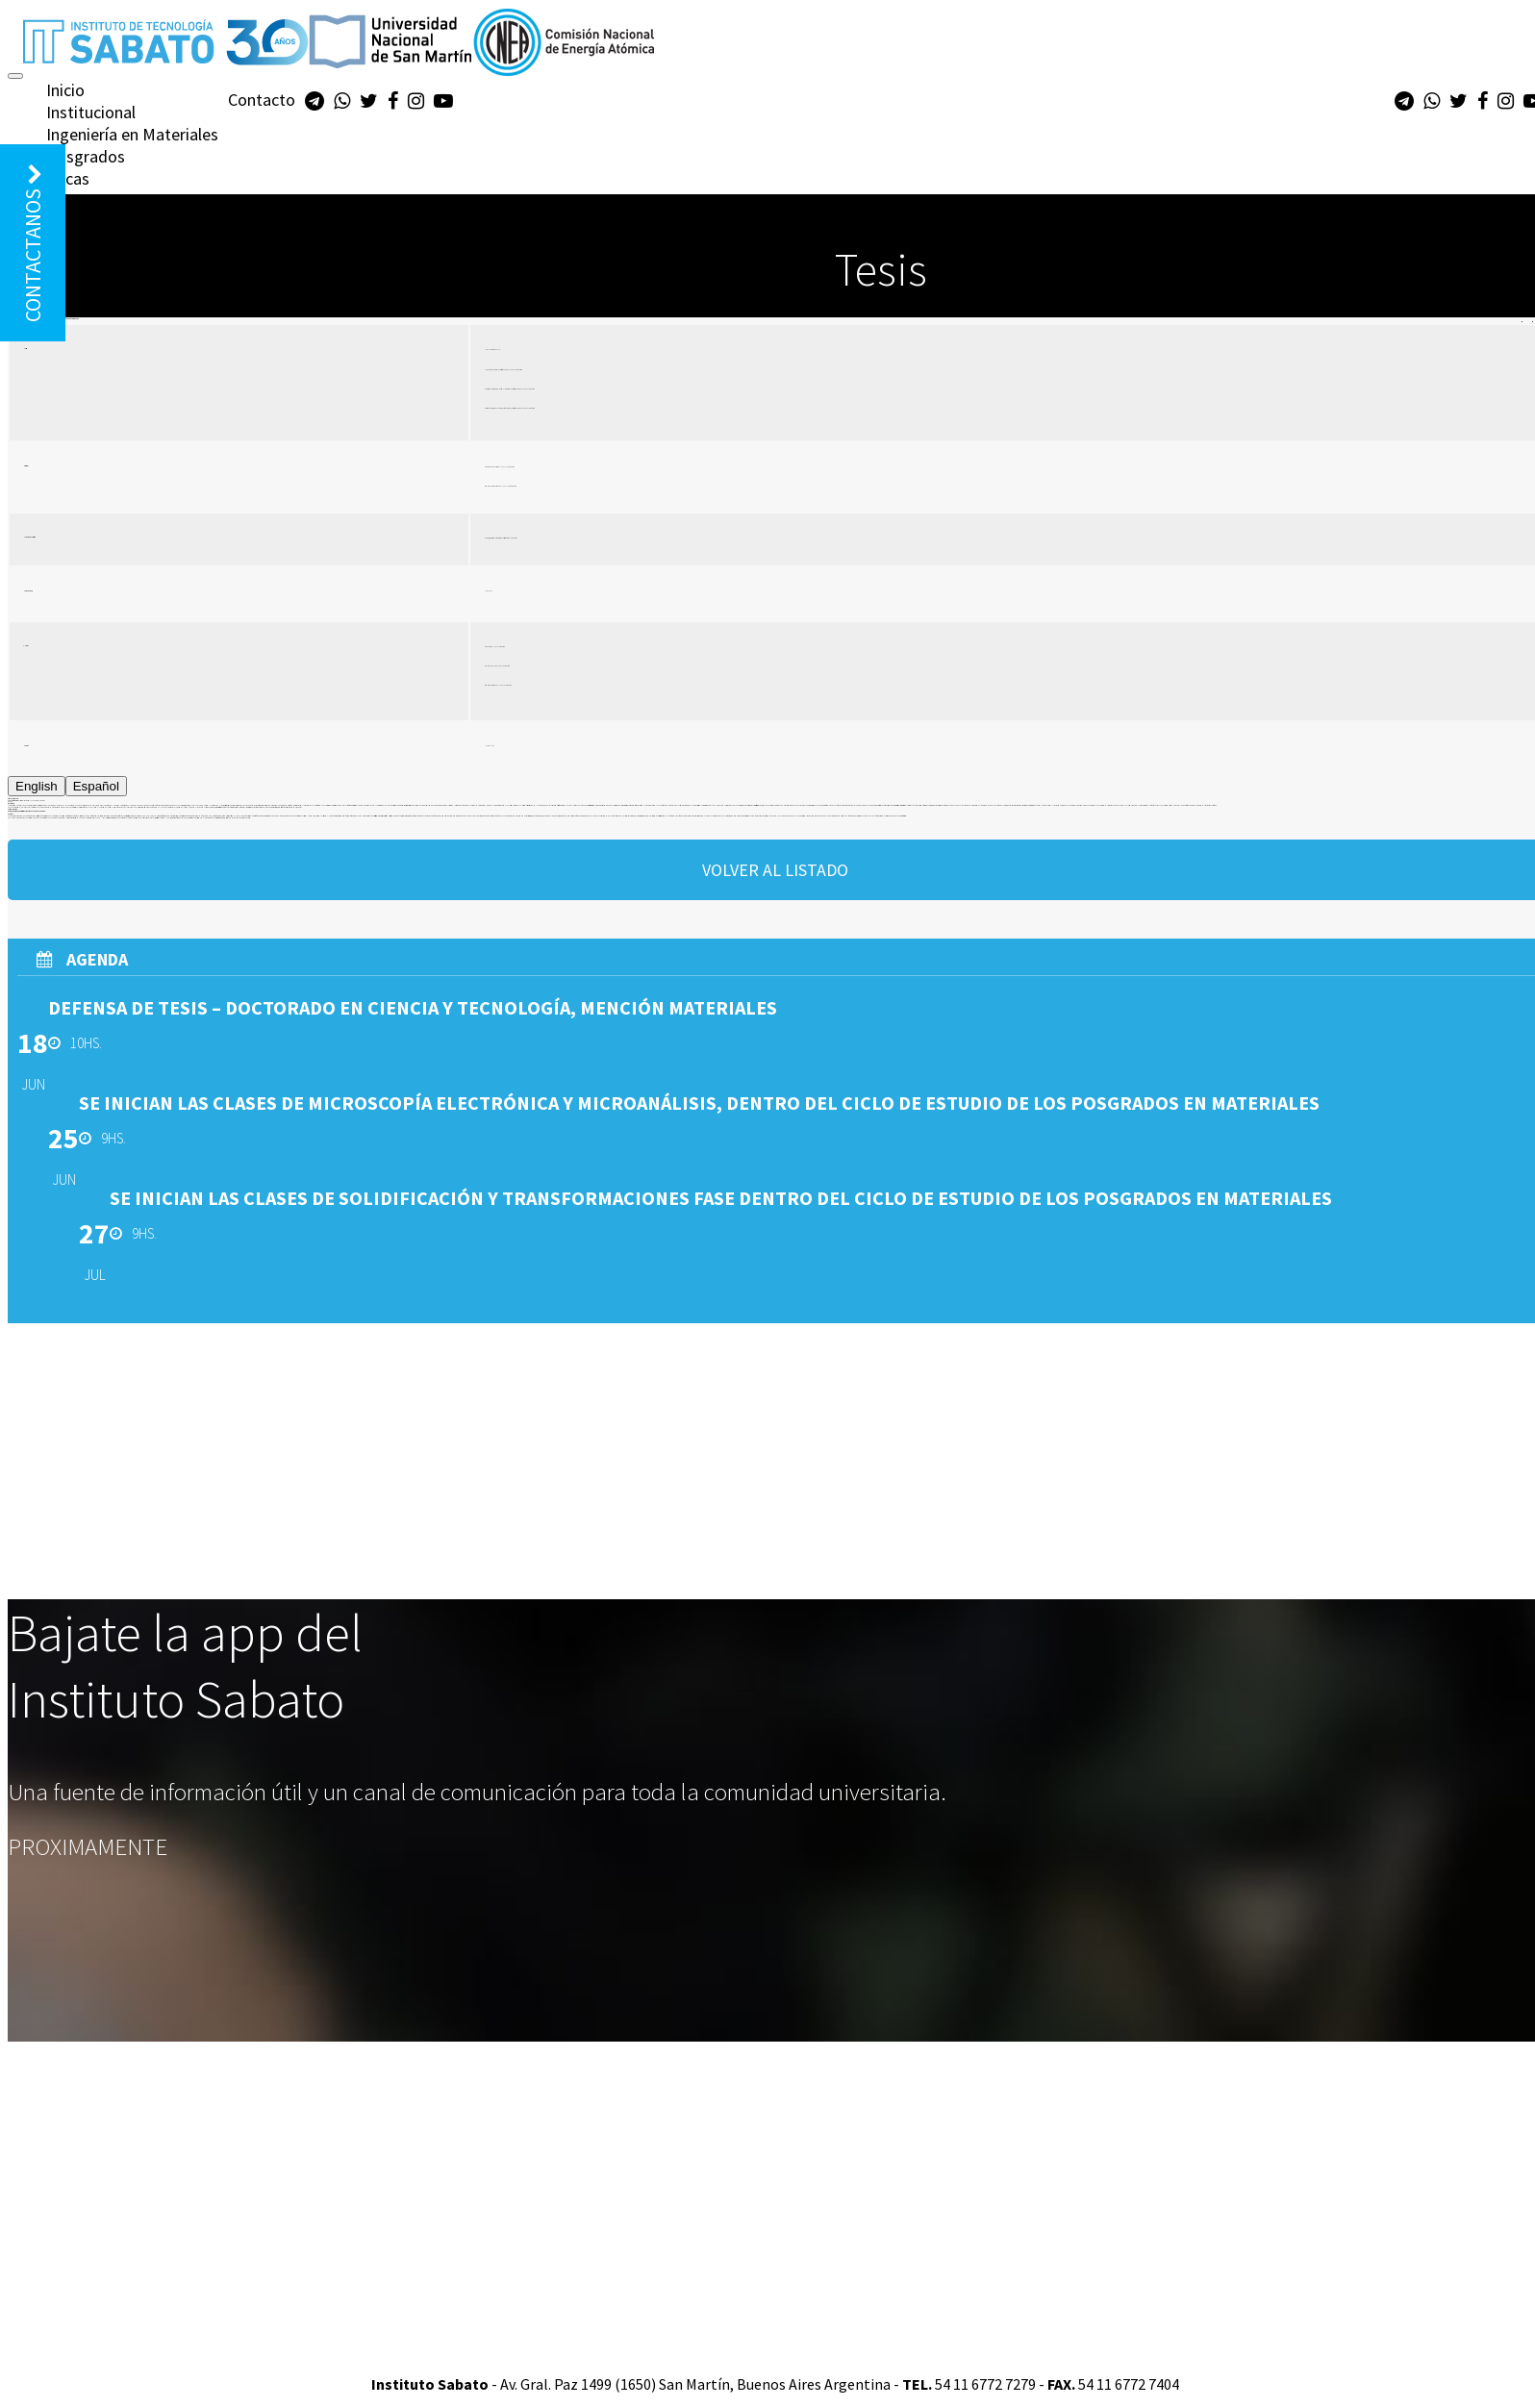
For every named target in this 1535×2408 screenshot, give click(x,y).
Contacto (261, 99)
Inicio (65, 90)
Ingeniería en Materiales (132, 134)
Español (96, 786)
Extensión (81, 223)
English (36, 786)
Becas (67, 178)
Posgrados (85, 156)
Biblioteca (82, 245)
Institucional (91, 112)
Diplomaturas (94, 200)
